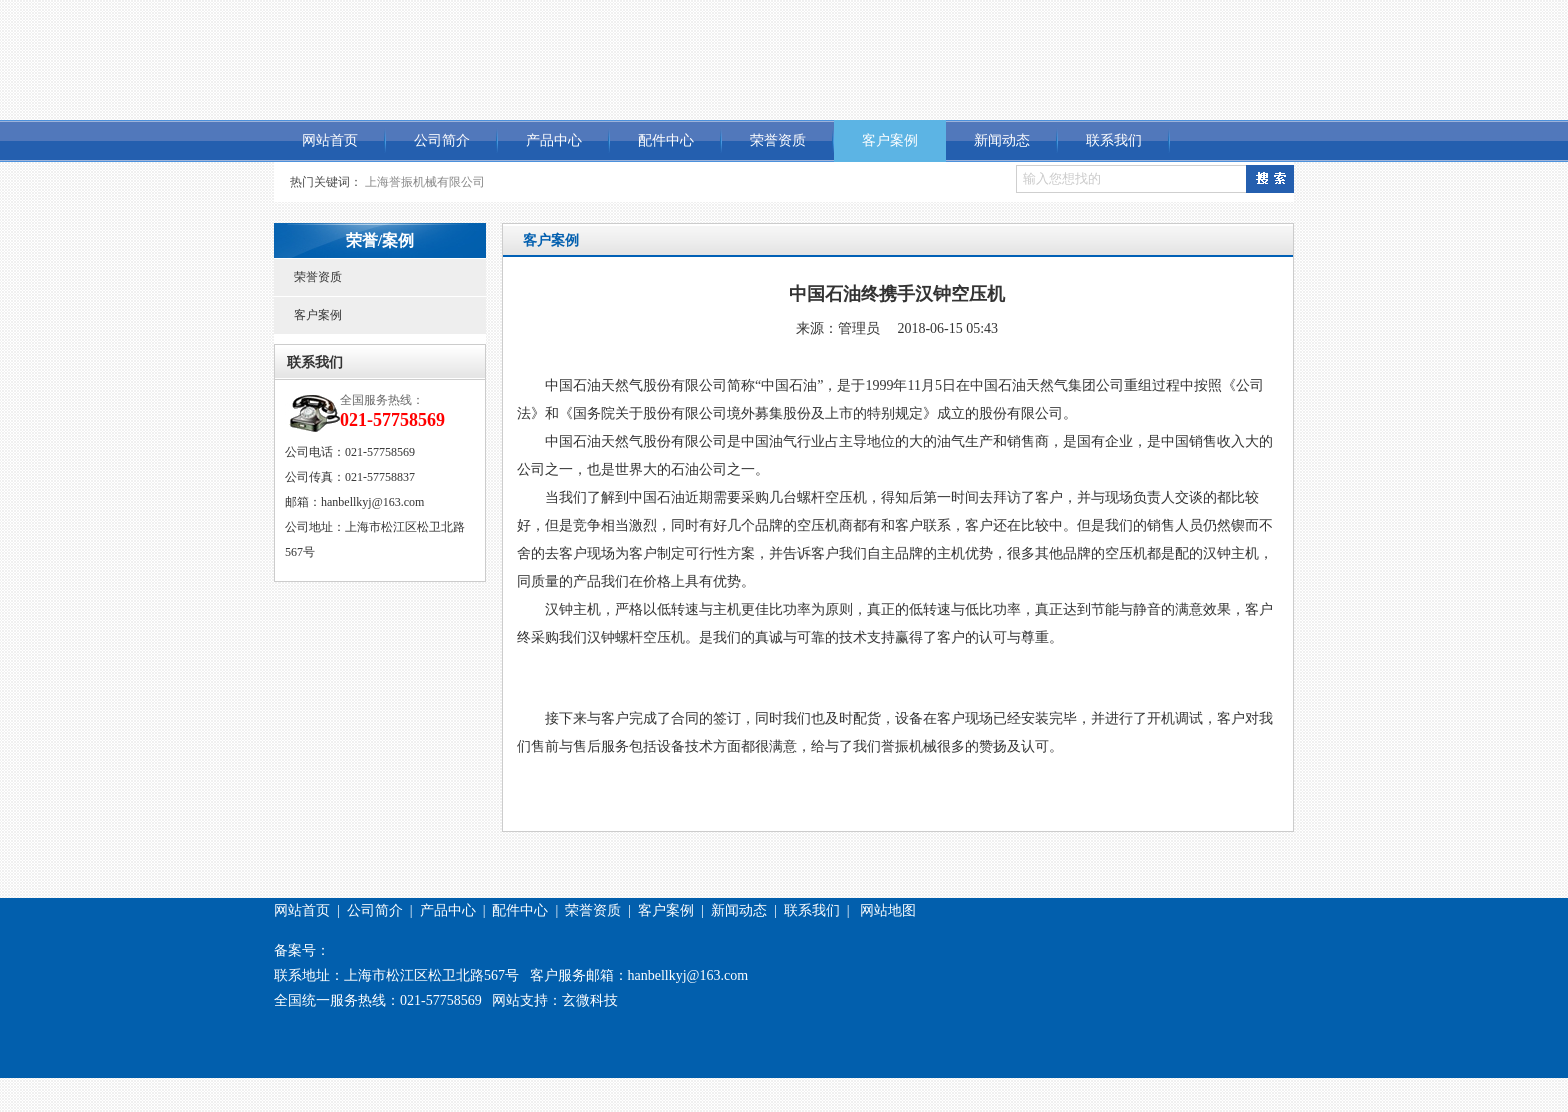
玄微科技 (590, 1000)
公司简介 (442, 140)
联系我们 (1114, 140)
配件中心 (666, 140)
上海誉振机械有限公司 (425, 182)
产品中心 (554, 140)
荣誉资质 (778, 140)
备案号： (302, 950)
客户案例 (890, 140)
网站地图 (888, 910)
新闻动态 (1002, 140)
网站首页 (330, 140)
